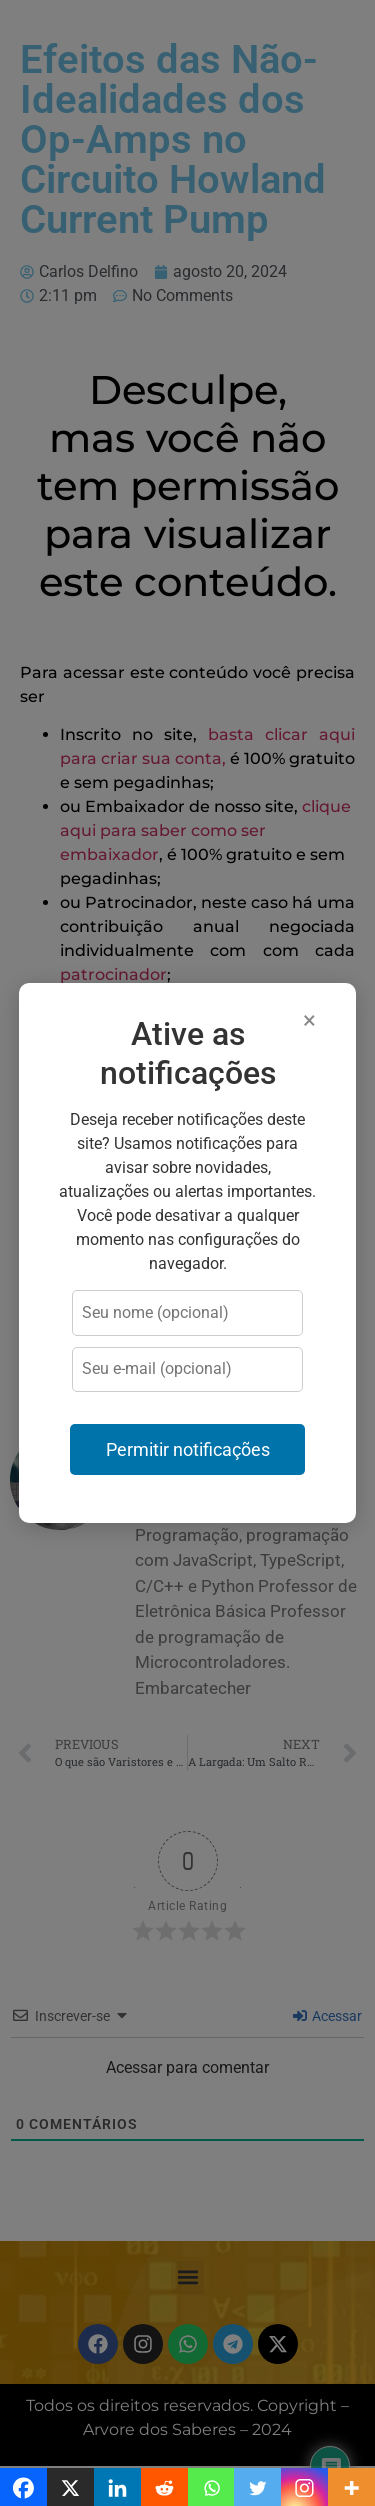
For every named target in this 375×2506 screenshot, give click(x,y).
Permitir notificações (188, 1450)
